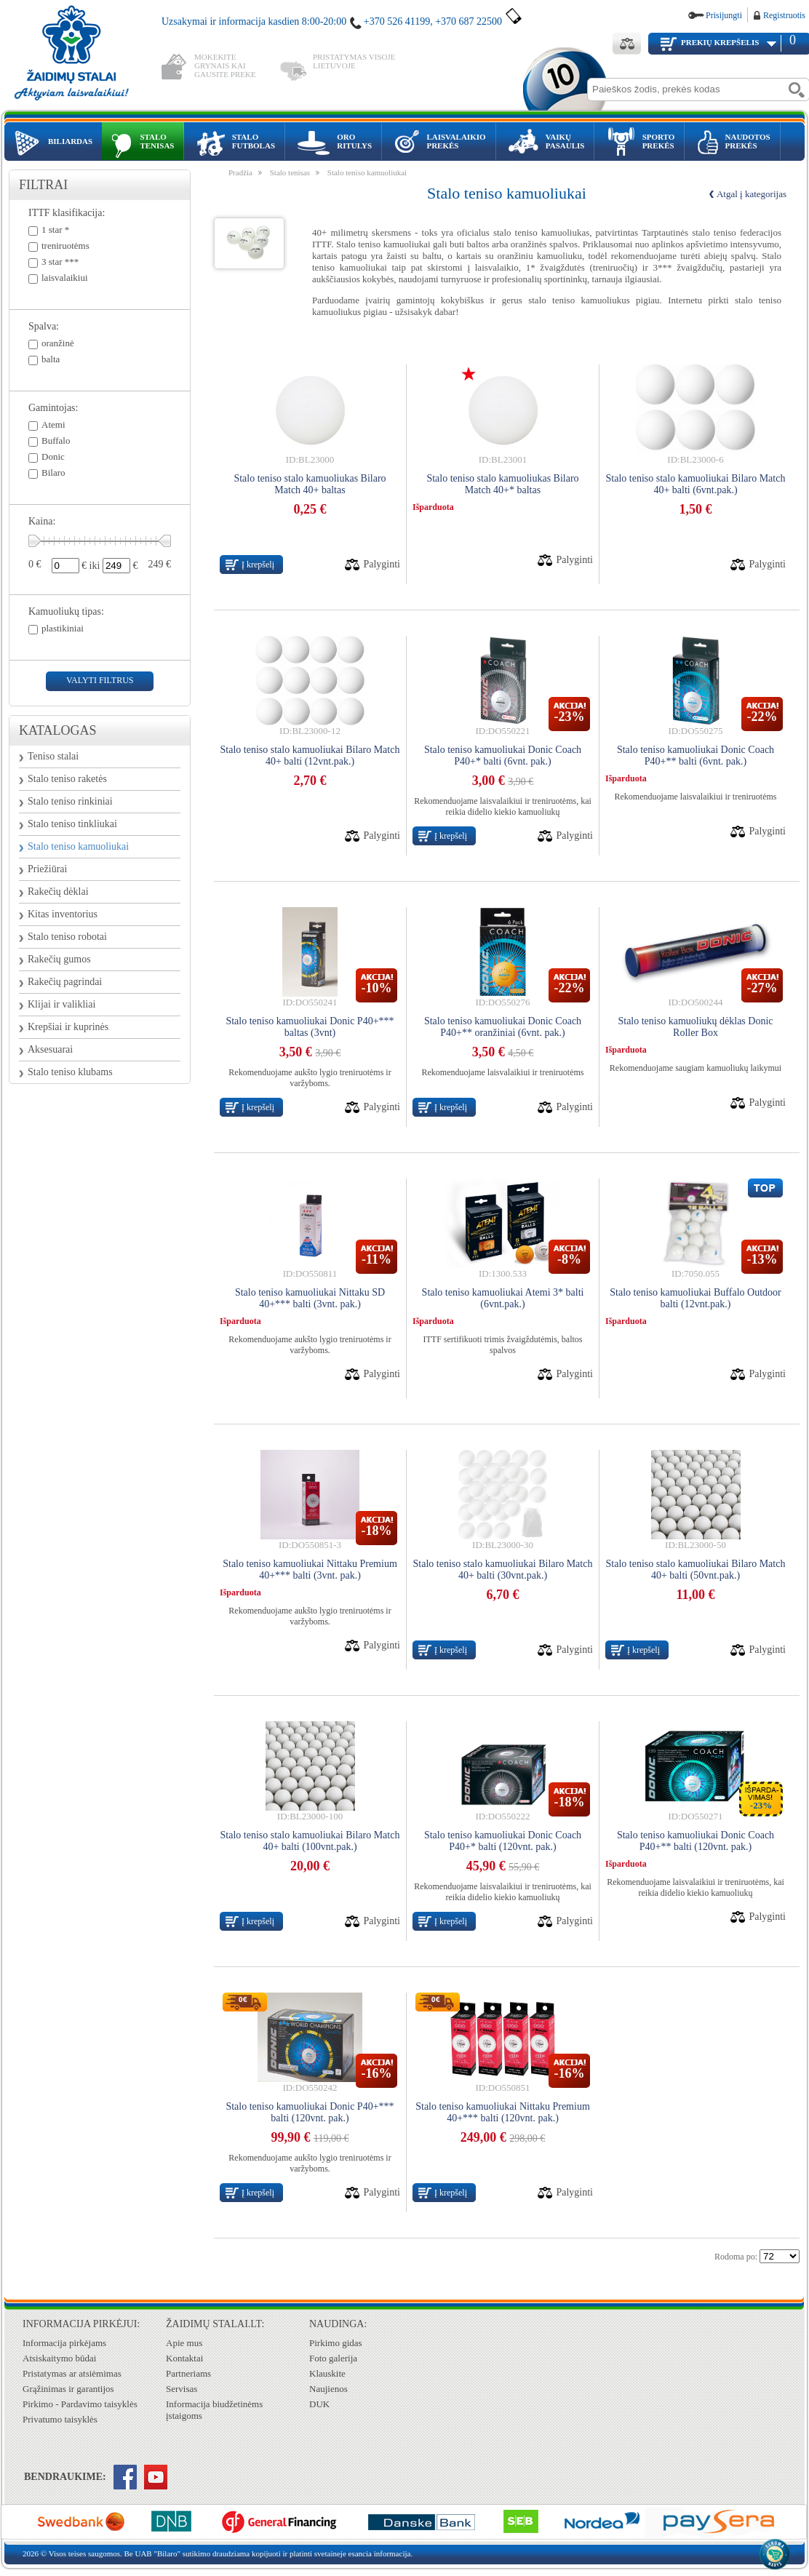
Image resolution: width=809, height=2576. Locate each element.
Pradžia (240, 172)
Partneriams (188, 2373)
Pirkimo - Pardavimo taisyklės (80, 2403)
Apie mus (184, 2342)
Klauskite (327, 2373)
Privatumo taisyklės (60, 2419)
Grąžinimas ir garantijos (68, 2388)
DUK (319, 2403)
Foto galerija (333, 2358)
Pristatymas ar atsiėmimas (72, 2373)
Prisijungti (724, 15)
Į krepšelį (258, 564)
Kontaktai (184, 2358)
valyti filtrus (99, 680)
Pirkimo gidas (335, 2342)
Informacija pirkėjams (64, 2342)
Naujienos (328, 2388)
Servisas (181, 2388)
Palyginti (381, 564)
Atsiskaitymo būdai (59, 2358)
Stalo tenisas (290, 172)
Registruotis (784, 15)
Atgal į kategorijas (751, 193)
